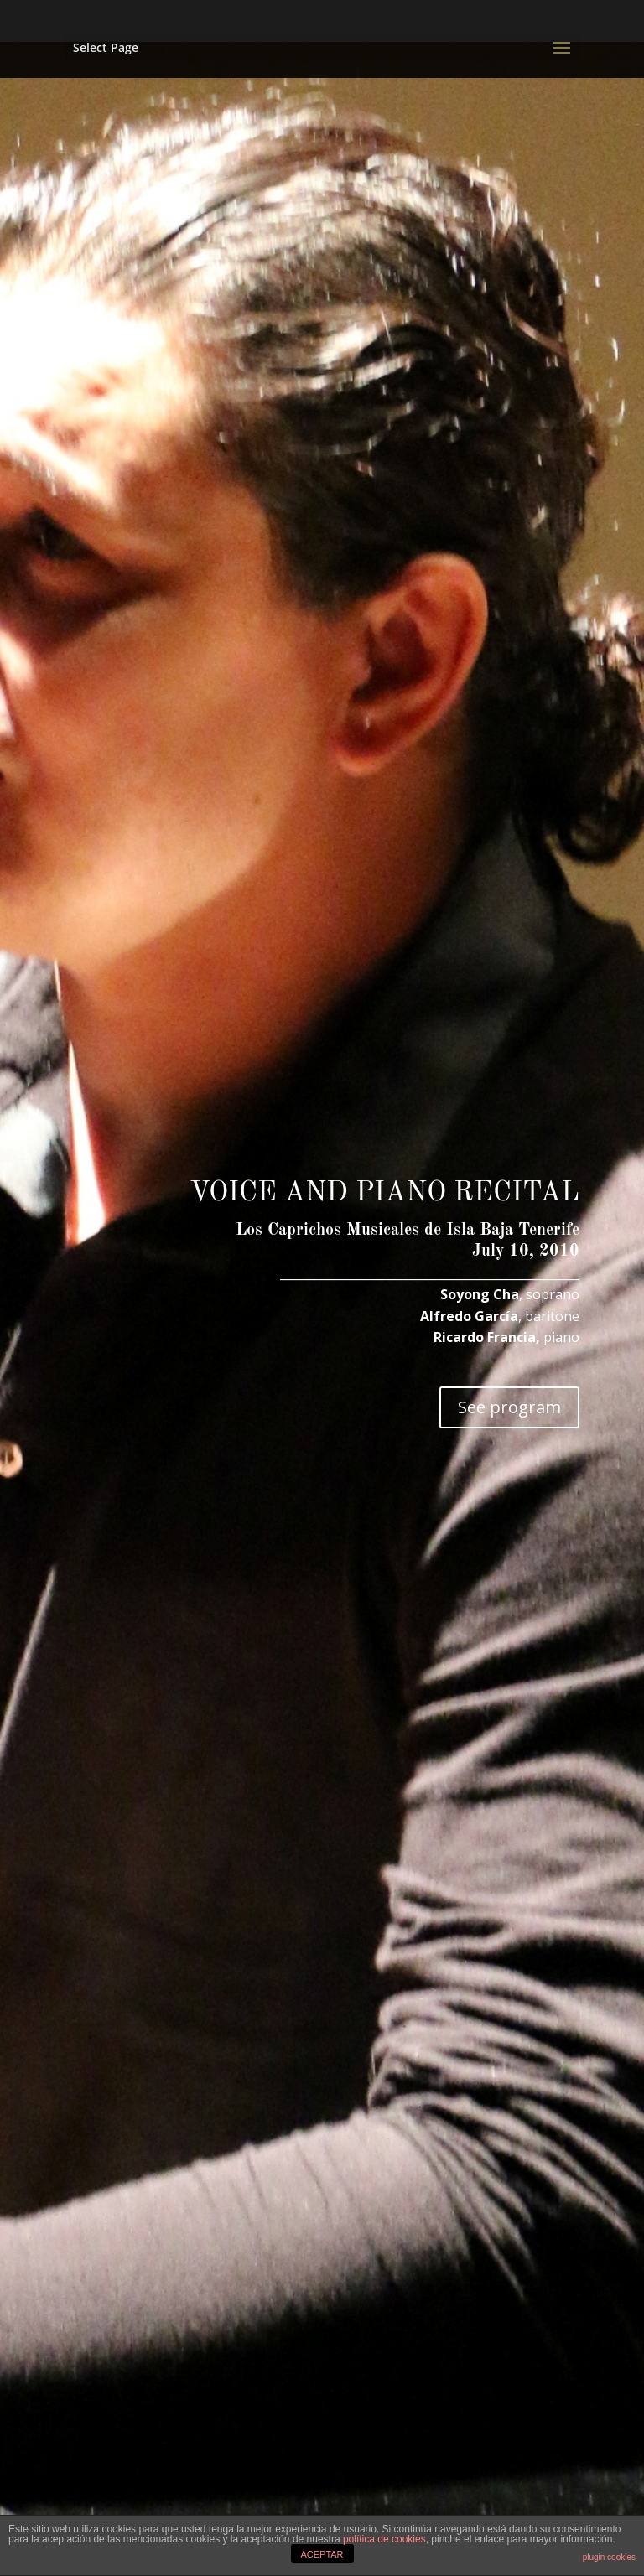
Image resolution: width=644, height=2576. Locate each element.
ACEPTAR (321, 2554)
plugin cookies (609, 2557)
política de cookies (384, 2539)
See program (509, 1407)
